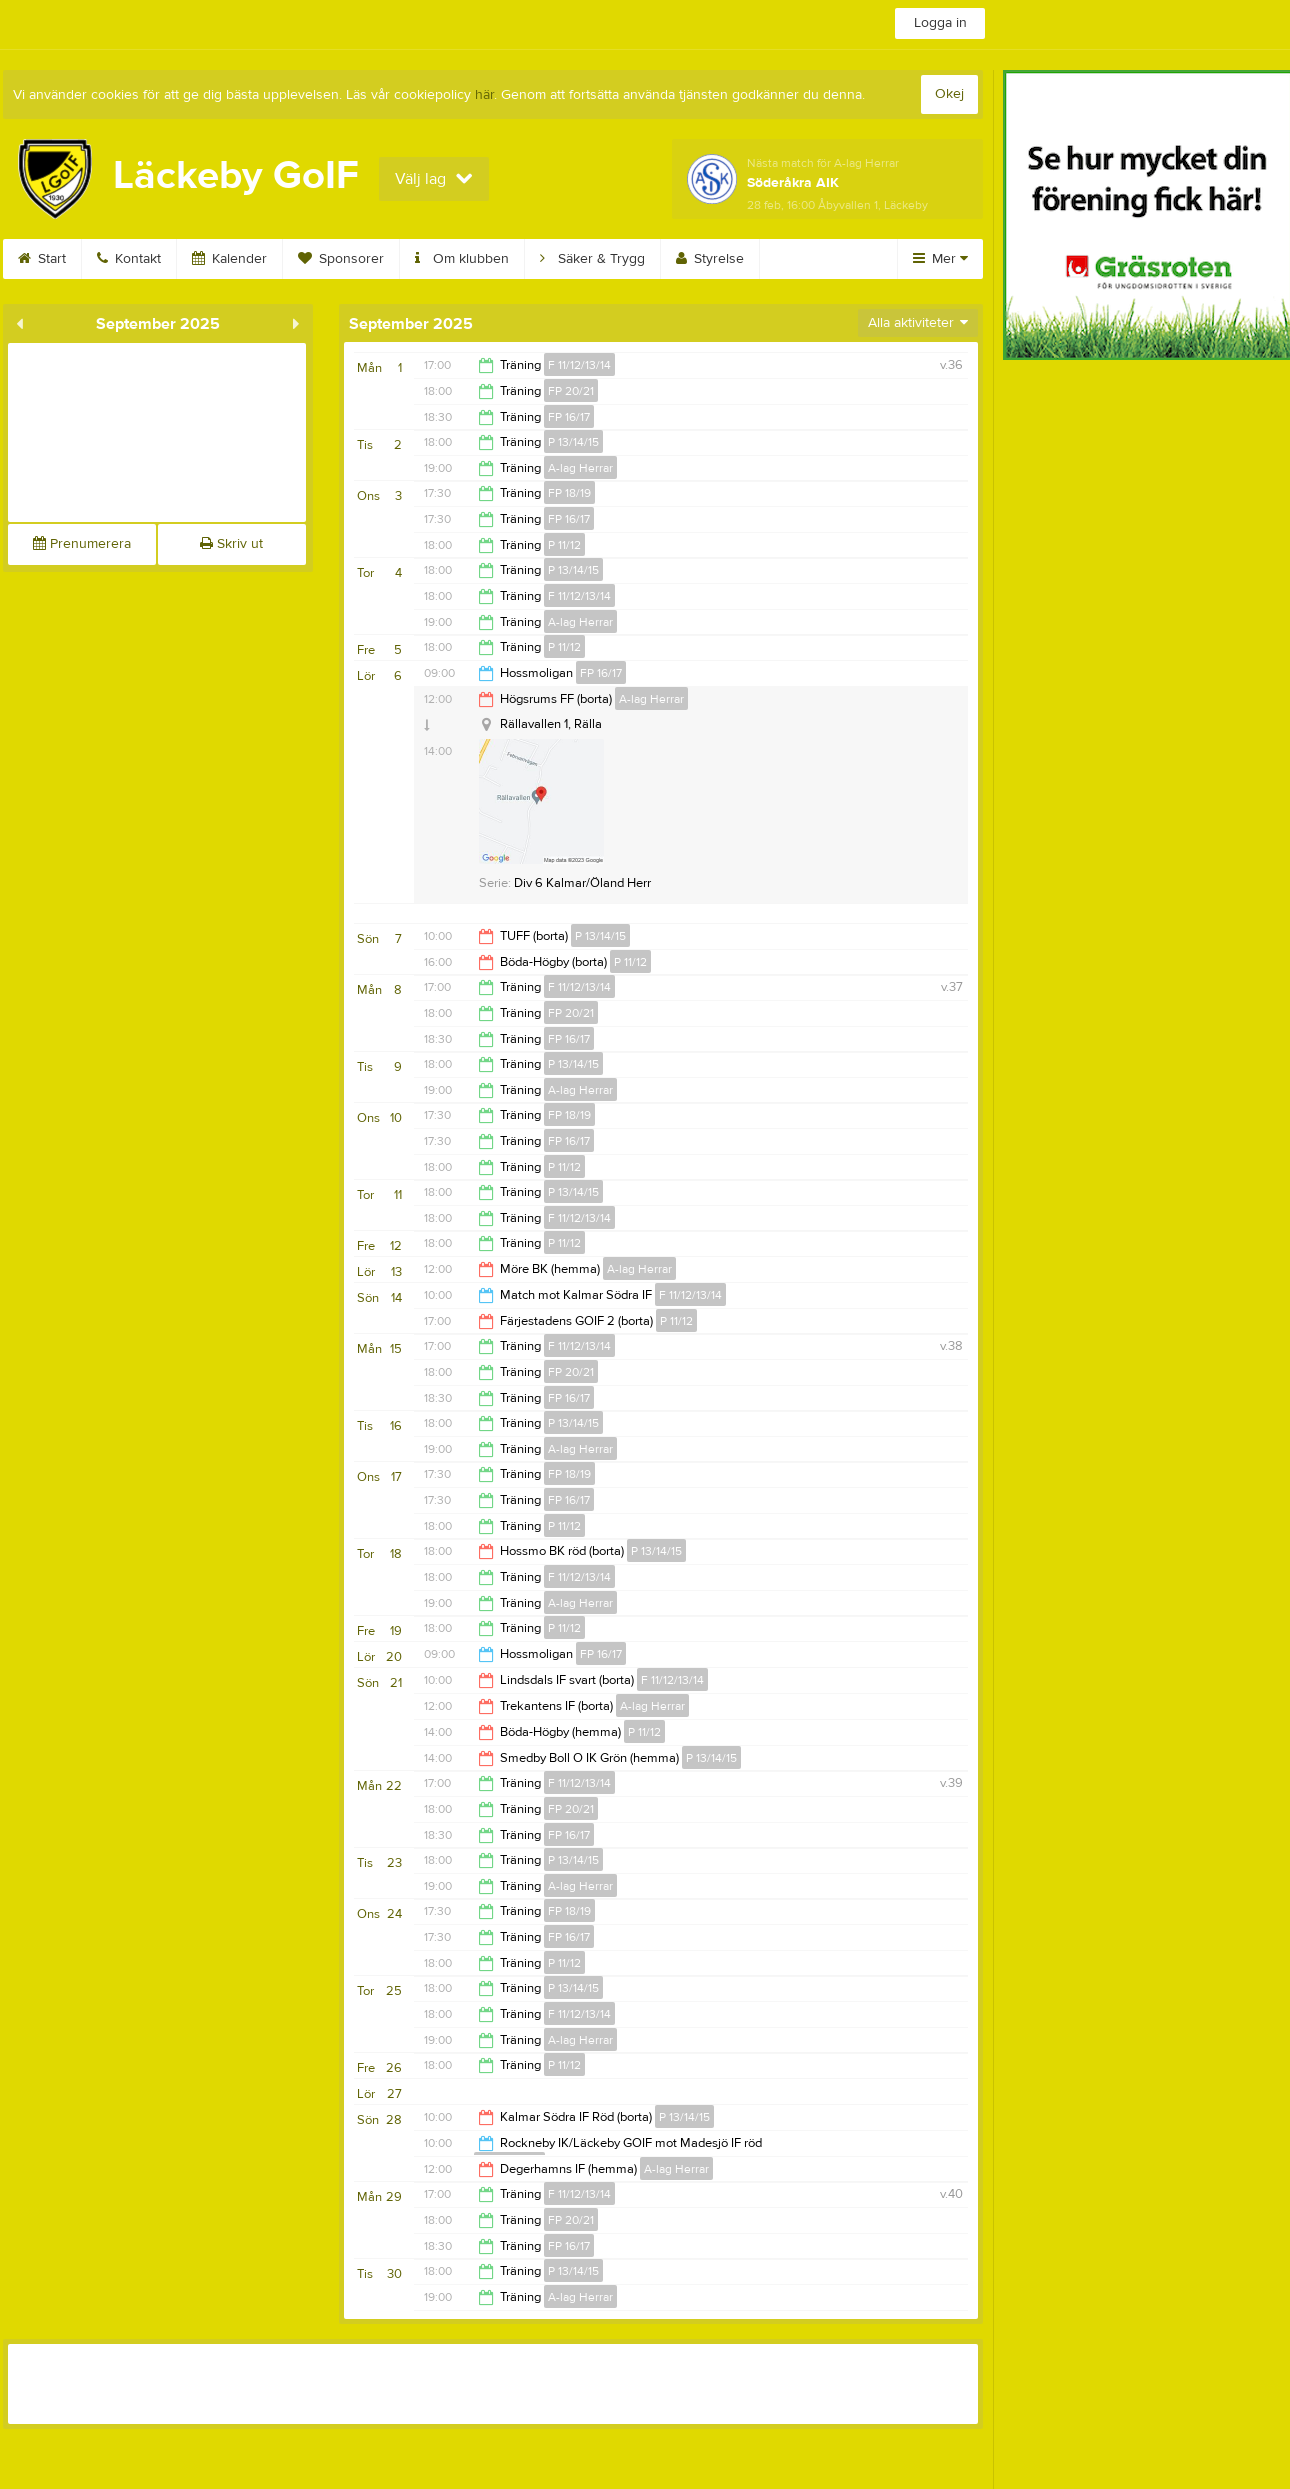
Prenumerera (82, 544)
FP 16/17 (569, 417)
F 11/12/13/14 (579, 365)
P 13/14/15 (573, 442)
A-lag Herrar (580, 468)
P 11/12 (564, 545)
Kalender (229, 259)
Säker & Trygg (592, 259)
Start (42, 259)
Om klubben (462, 259)
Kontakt (129, 259)
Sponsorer (341, 259)
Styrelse (710, 259)
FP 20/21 (571, 391)
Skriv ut (231, 544)
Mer (940, 259)
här (484, 95)
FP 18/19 (569, 493)
